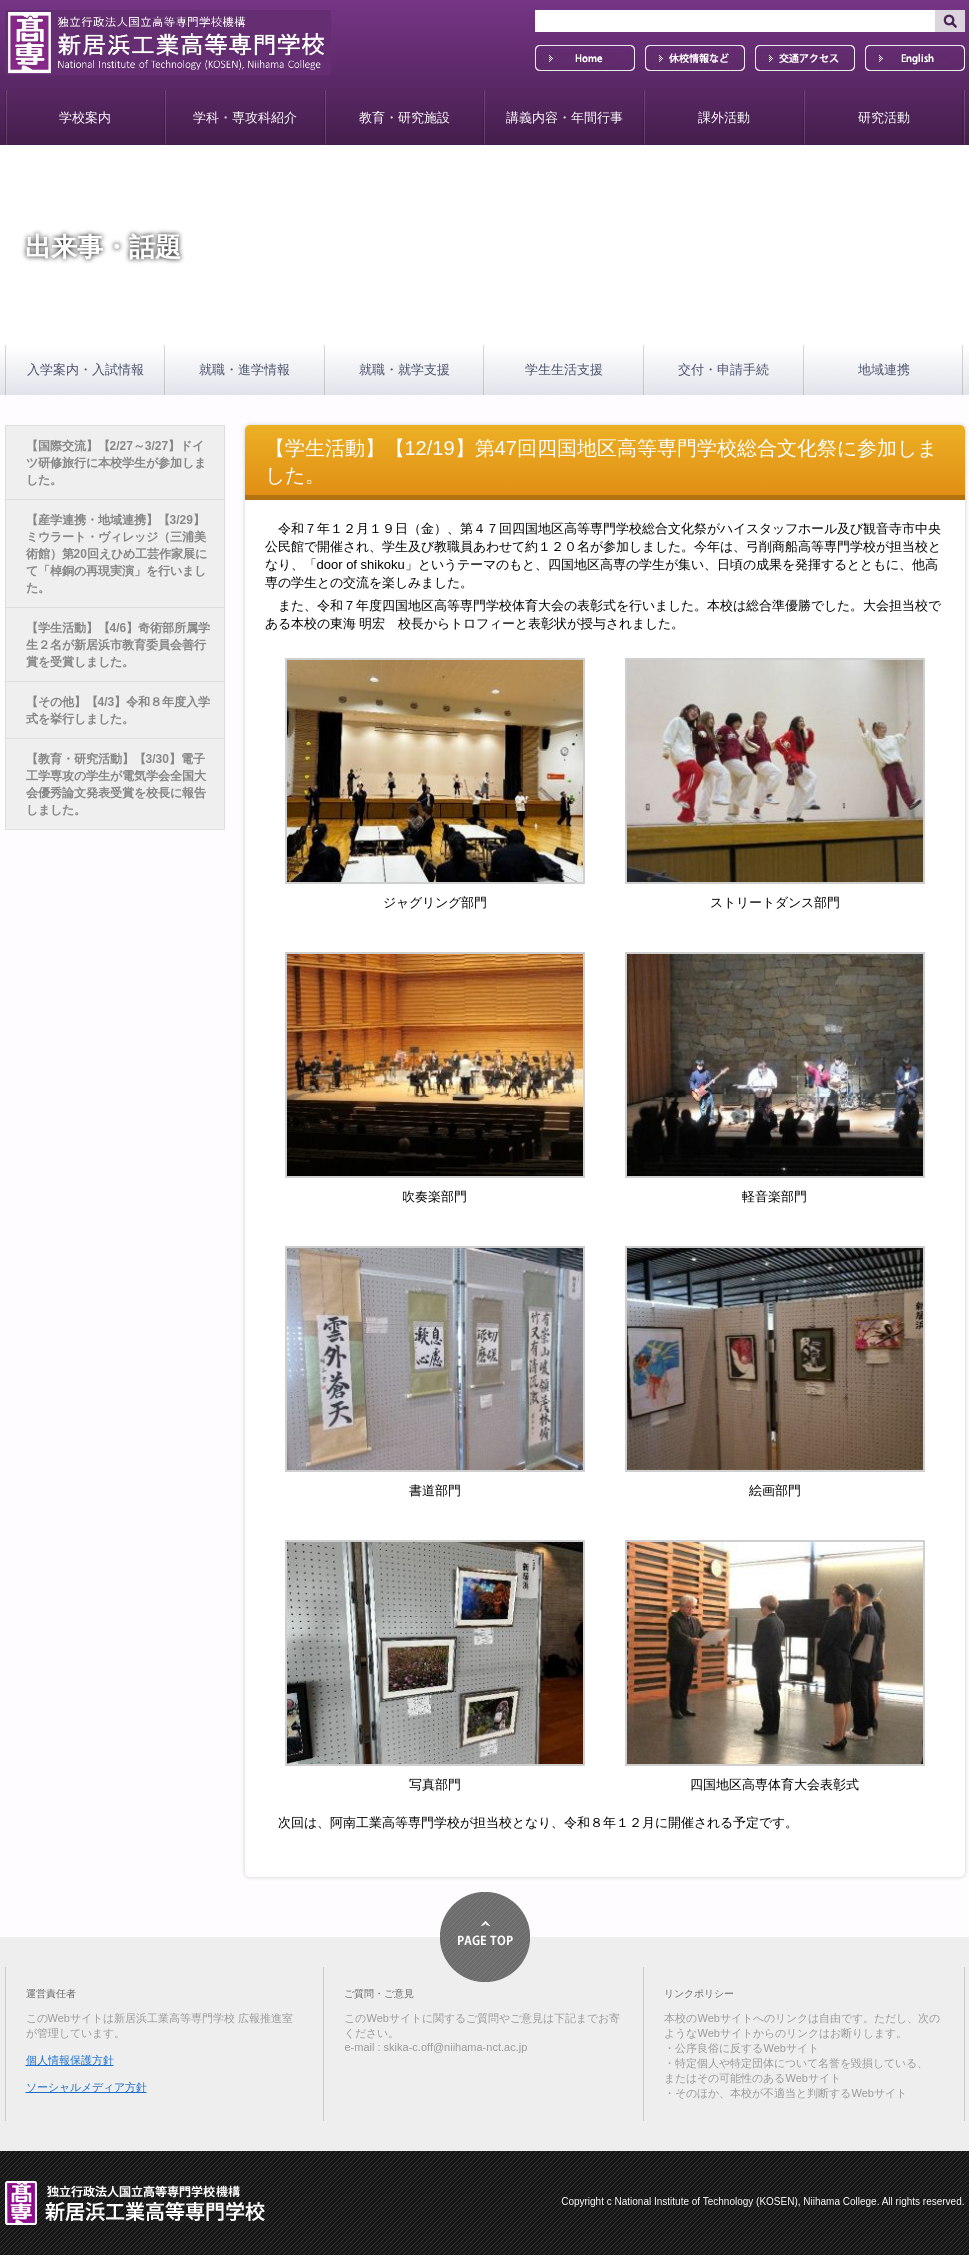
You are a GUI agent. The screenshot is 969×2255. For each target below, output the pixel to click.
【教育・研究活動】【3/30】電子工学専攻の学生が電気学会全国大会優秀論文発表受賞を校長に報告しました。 (116, 784)
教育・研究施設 (404, 117)
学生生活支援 (564, 369)
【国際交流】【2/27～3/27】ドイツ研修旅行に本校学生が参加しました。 (116, 463)
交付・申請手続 (723, 369)
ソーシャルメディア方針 (86, 2087)
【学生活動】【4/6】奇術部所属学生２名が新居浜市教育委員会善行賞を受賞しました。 (118, 645)
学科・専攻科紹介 (245, 117)
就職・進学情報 (244, 369)
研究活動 (884, 117)
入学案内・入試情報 (85, 369)
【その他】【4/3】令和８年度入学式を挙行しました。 (118, 710)
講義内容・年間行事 (564, 117)
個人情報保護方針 (70, 2060)
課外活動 (724, 117)
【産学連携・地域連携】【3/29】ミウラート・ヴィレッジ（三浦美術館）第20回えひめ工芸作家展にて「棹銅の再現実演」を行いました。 (116, 554)
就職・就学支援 (404, 369)
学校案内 (85, 117)
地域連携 (884, 369)
